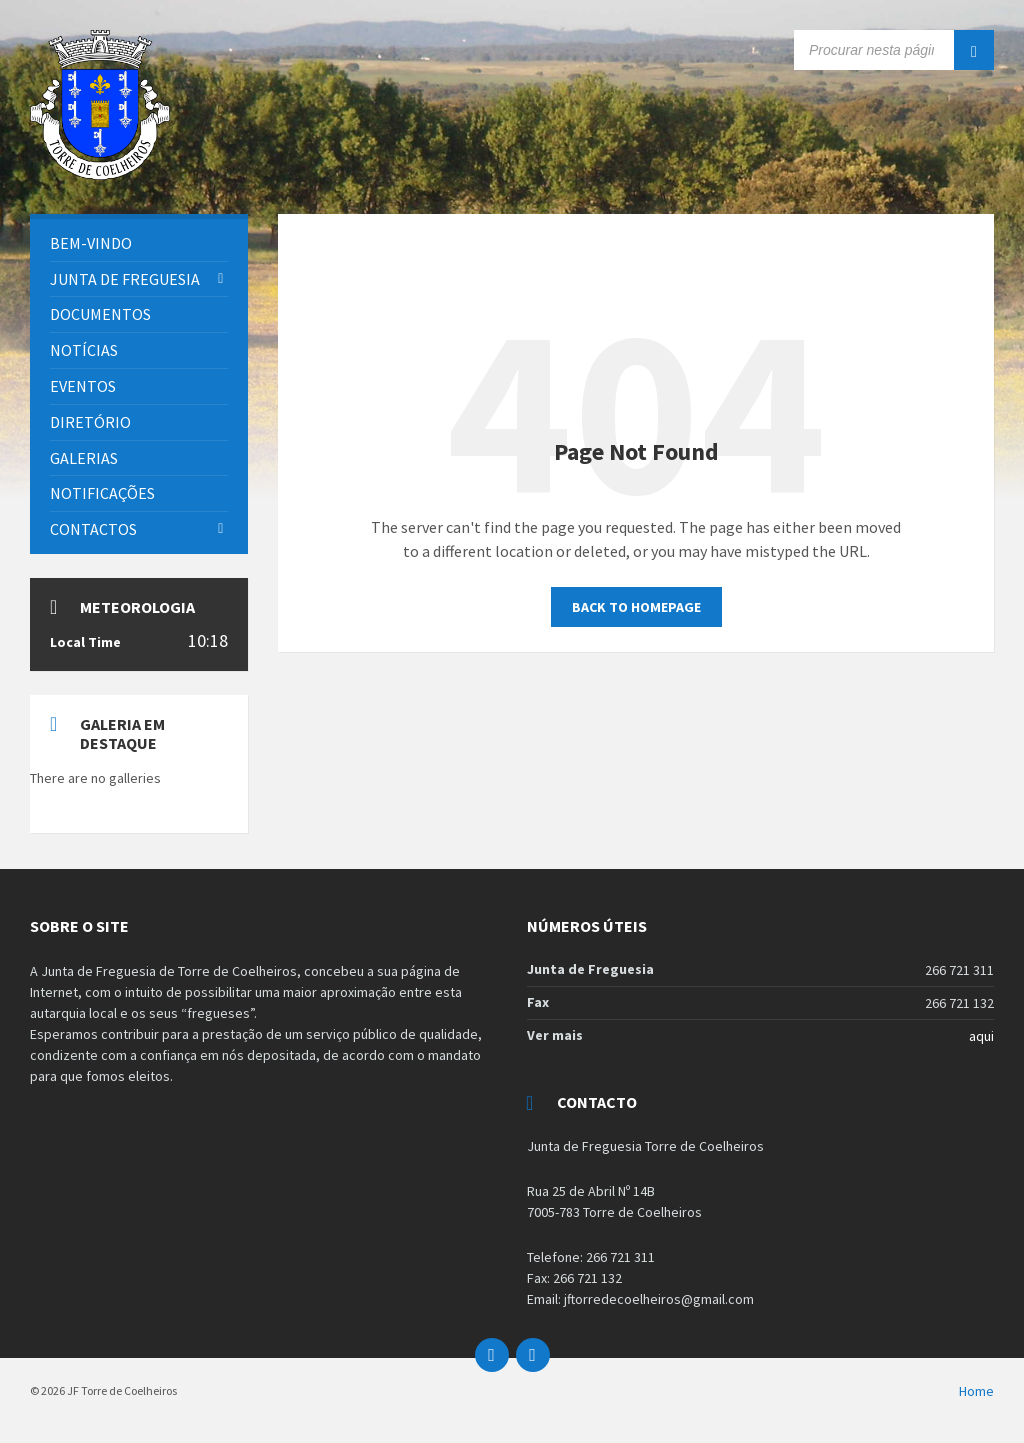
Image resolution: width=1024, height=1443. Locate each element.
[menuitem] (139, 243)
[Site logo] (100, 174)
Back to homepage (636, 607)
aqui (981, 1036)
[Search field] (894, 50)
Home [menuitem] (976, 1391)
